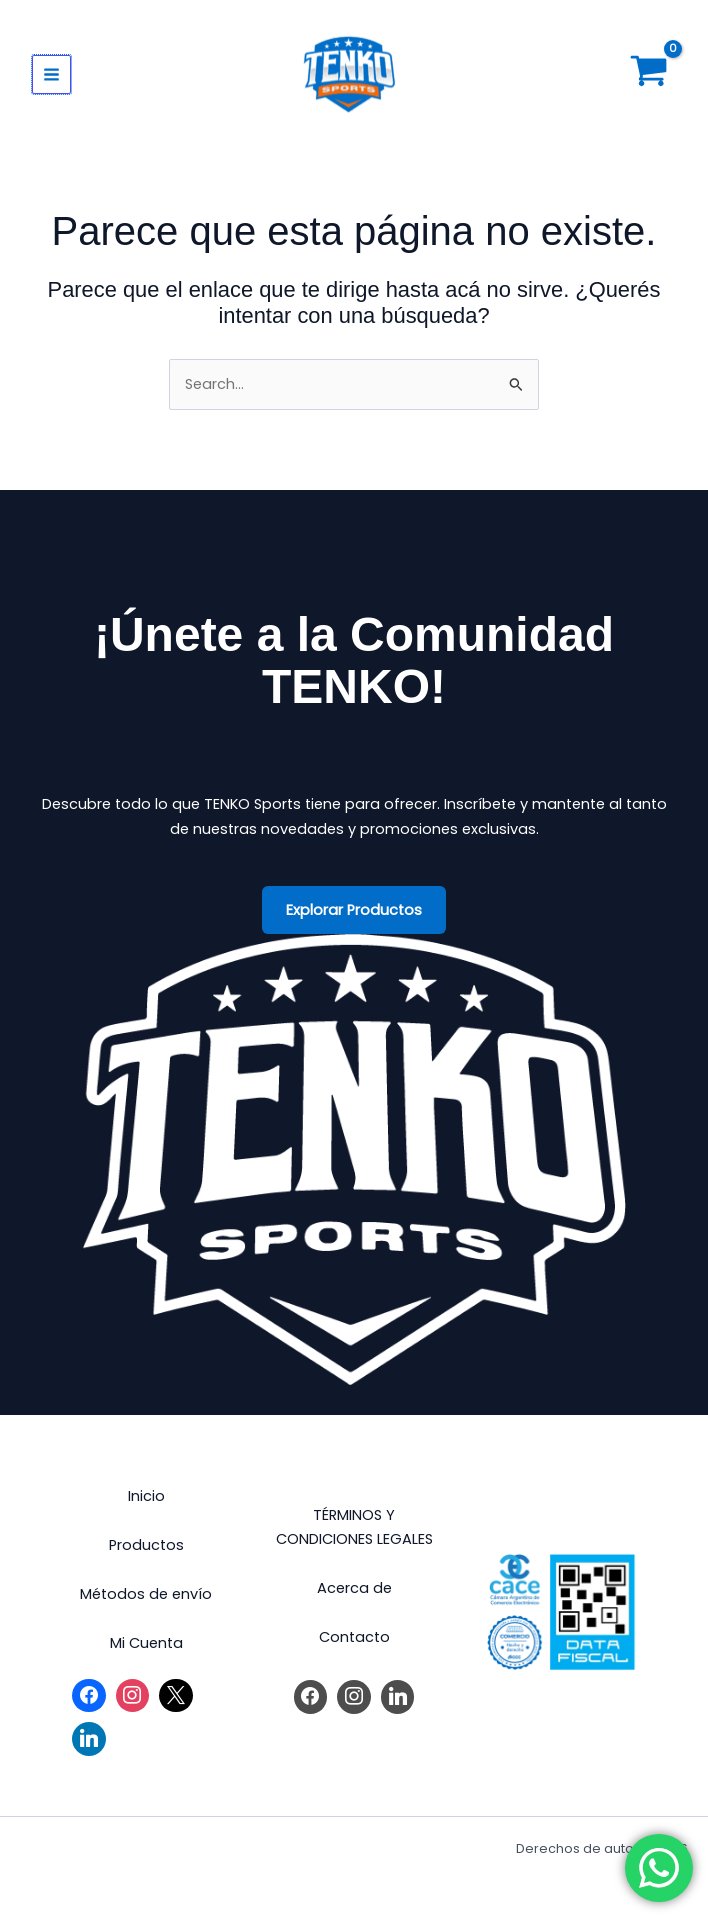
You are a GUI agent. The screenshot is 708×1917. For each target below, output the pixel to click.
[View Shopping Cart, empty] (649, 75)
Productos (146, 1545)
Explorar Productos (354, 910)
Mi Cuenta (146, 1643)
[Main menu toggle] (51, 74)
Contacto (354, 1637)
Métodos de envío (146, 1594)
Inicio (146, 1496)
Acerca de (354, 1588)
